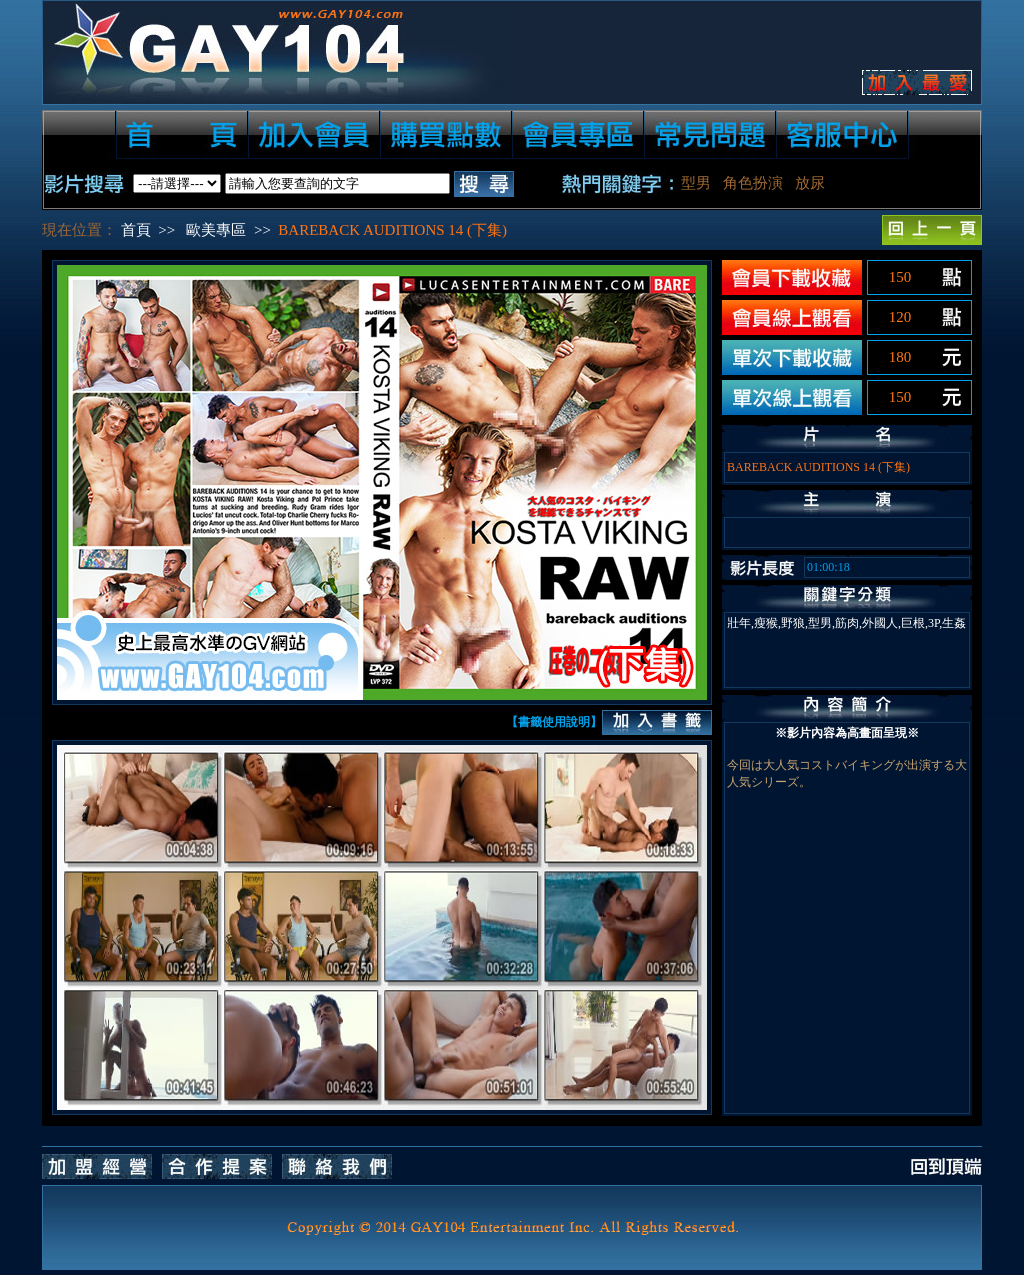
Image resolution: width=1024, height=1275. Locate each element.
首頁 (136, 230)
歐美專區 (216, 230)
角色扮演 (753, 183)
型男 (696, 183)
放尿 (810, 183)
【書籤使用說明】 (554, 722)
